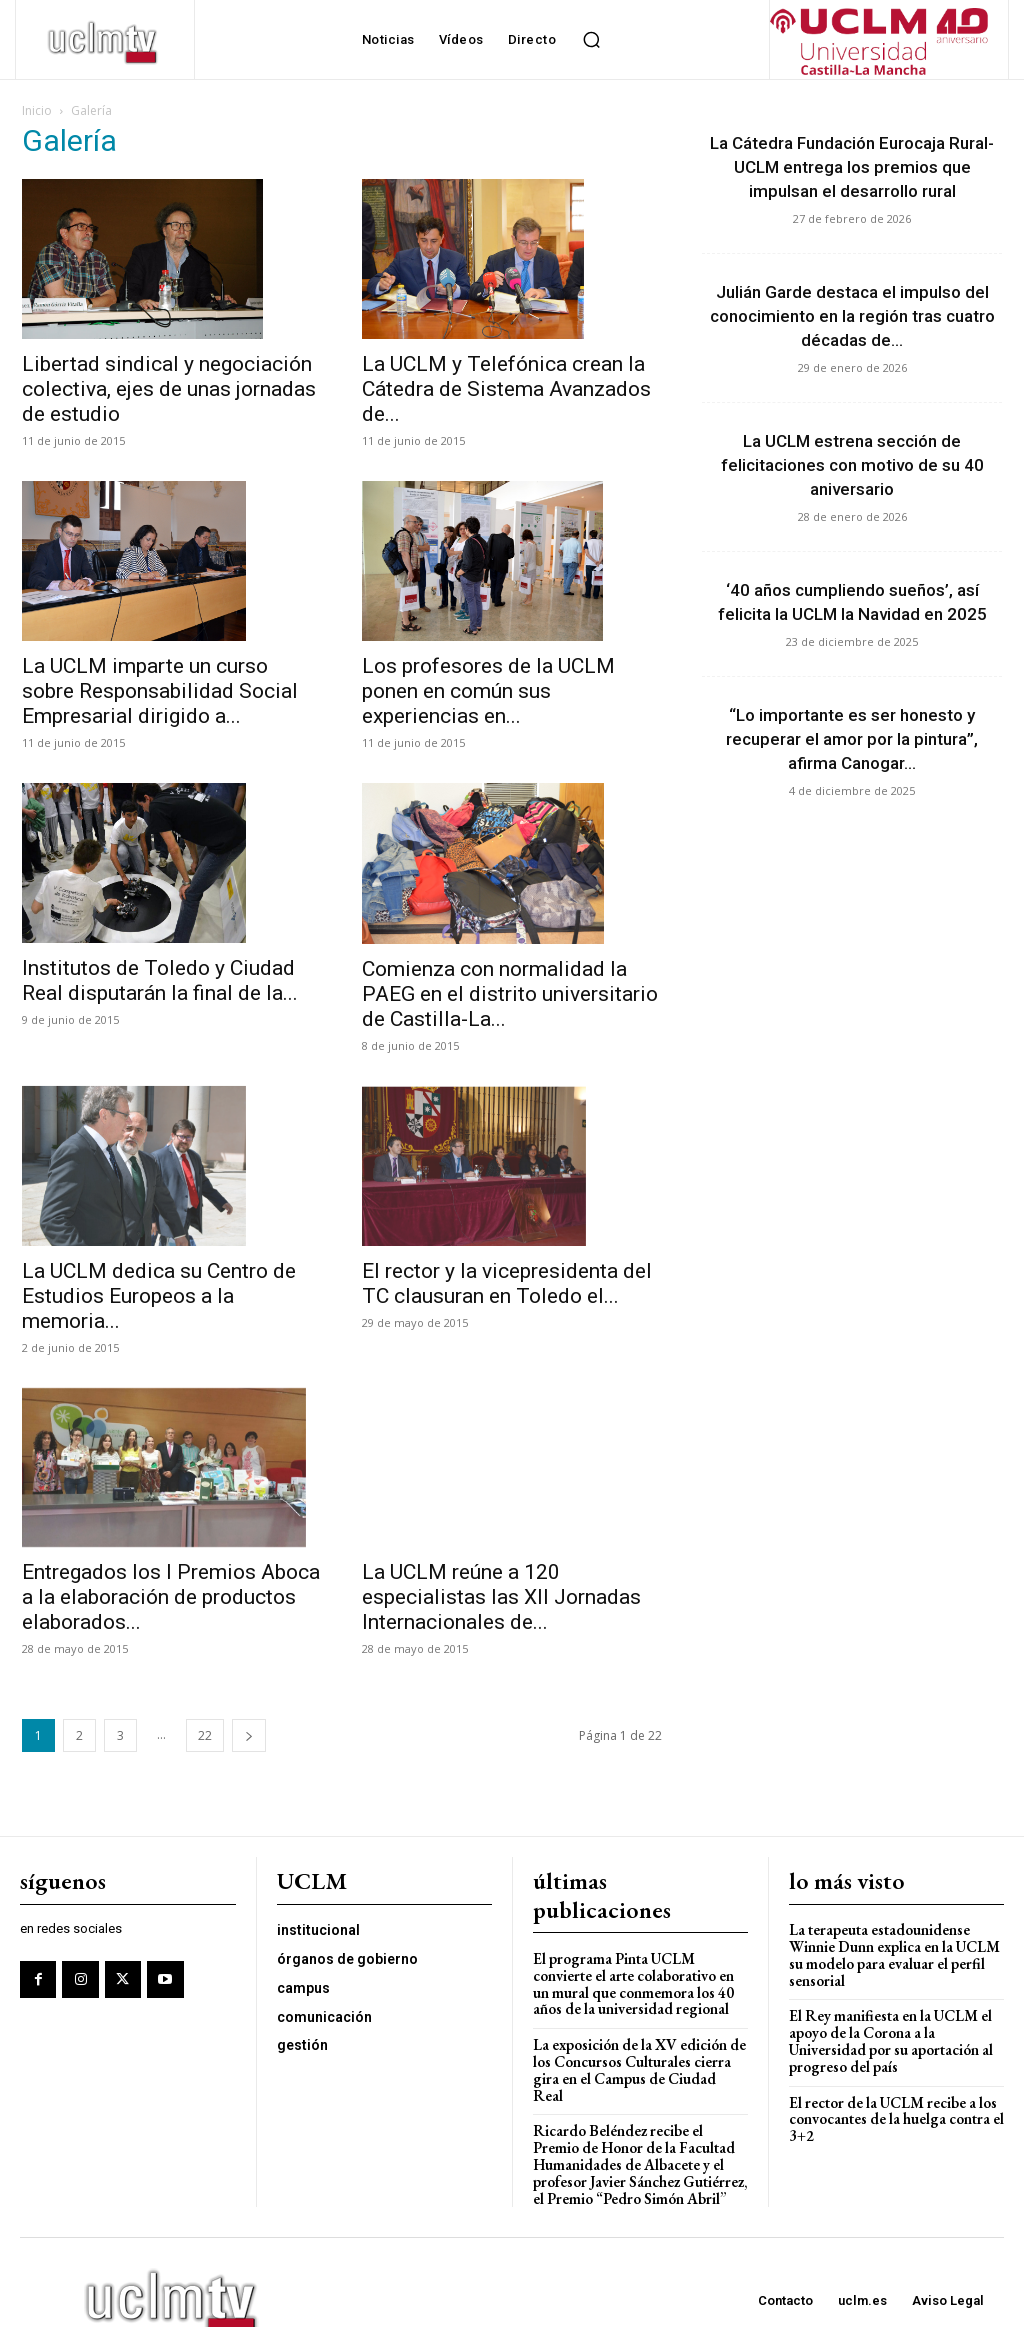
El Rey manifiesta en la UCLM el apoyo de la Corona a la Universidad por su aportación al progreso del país (891, 2039)
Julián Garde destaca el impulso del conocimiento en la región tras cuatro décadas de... (852, 316)
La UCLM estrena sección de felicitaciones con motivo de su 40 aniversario (852, 465)
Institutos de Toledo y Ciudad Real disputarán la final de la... (160, 980)
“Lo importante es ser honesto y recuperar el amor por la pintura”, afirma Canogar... (852, 739)
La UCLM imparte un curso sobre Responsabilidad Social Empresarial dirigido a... (160, 691)
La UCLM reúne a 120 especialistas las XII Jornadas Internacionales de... (501, 1557)
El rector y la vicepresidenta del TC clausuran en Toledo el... (507, 1283)
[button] (591, 40)
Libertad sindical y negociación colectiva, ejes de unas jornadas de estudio (169, 389)
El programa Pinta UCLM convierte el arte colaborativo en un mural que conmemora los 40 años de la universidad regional (633, 1983)
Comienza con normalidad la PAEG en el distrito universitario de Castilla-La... (510, 994)
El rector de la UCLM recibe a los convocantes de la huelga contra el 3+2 (896, 2116)
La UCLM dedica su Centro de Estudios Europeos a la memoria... (159, 1296)
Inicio (37, 110)
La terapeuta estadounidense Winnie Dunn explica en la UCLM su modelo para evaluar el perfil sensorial (894, 1954)
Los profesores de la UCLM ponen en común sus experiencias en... (488, 691)
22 (205, 1735)
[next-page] (249, 1735)
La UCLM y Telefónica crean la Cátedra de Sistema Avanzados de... (506, 389)
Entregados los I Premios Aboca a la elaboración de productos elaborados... (171, 1597)
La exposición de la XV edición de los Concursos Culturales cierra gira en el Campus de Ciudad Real (640, 2060)
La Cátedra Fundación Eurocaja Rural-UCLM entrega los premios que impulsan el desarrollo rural (852, 167)
